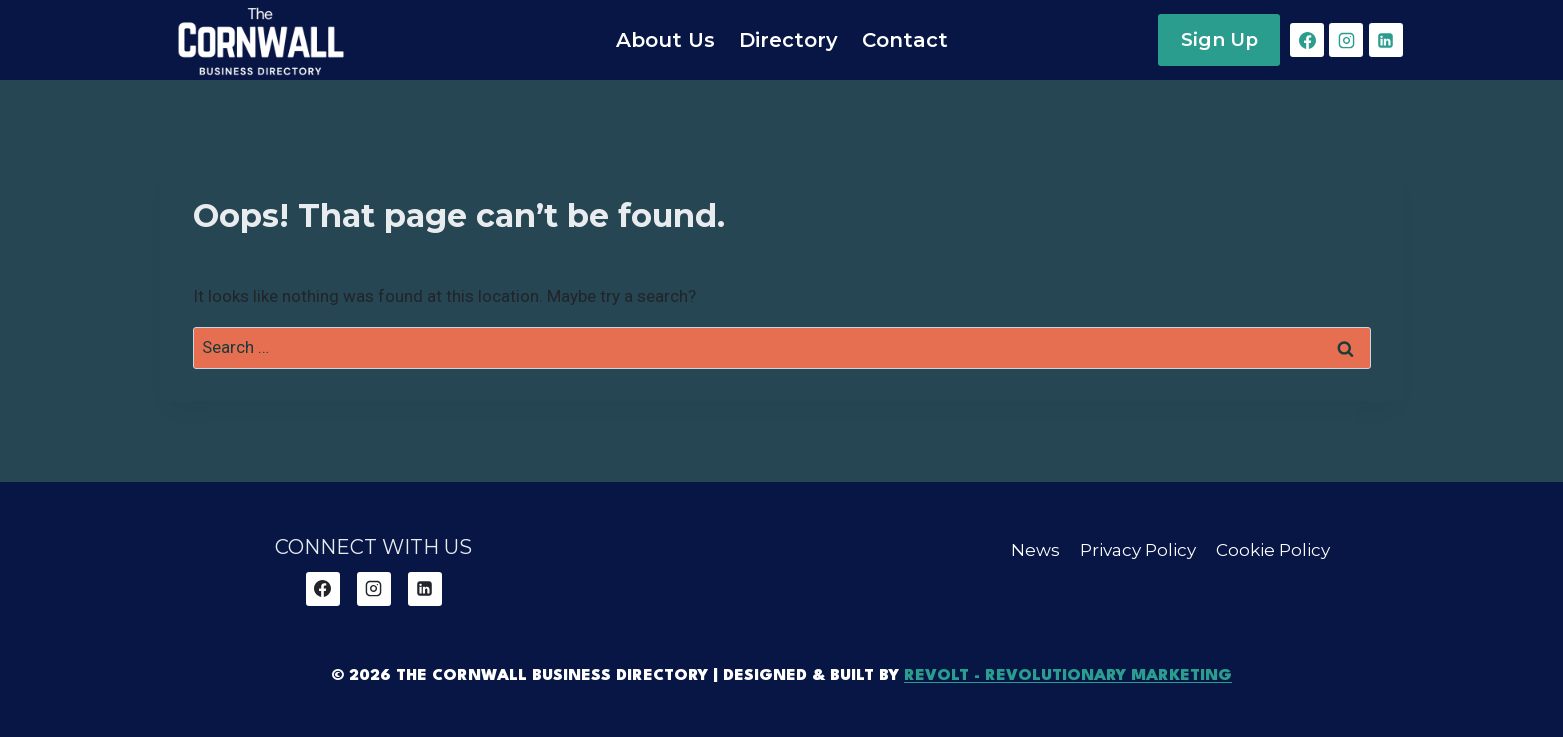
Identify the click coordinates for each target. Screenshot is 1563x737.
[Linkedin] (1386, 40)
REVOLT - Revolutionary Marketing (1068, 676)
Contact (905, 40)
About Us (665, 40)
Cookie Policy (1273, 550)
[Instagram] (1346, 40)
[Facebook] (1307, 40)
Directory (788, 40)
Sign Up (1219, 39)
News (1035, 550)
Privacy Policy (1138, 550)
